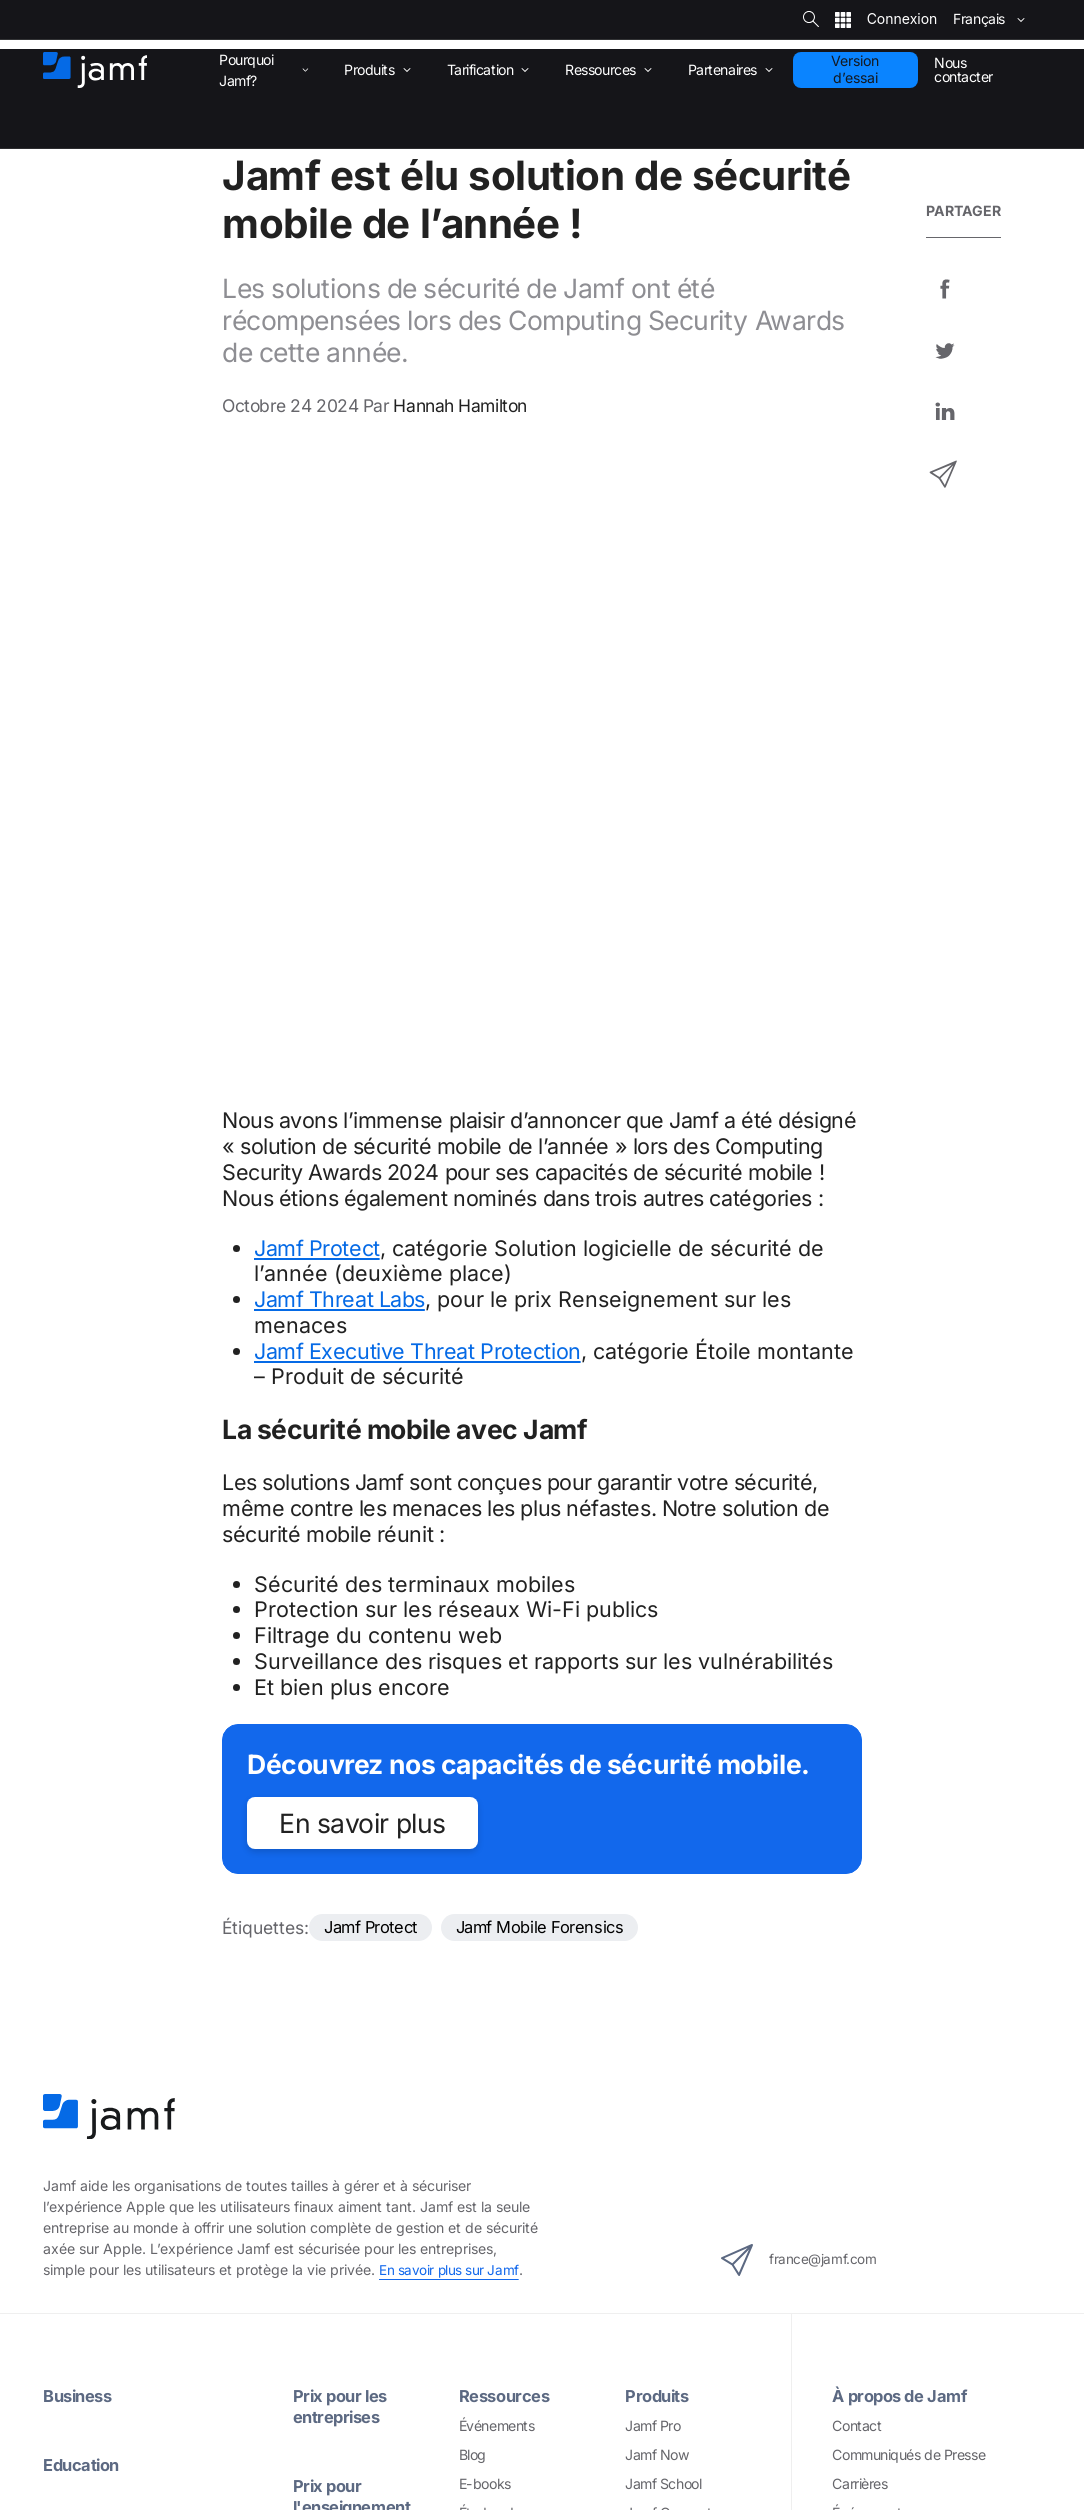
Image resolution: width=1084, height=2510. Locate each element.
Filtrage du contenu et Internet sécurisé (162, 2256)
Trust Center (870, 1903)
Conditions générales (642, 2453)
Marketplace (498, 2118)
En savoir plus (362, 1183)
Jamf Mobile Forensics (551, 1287)
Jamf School (663, 1845)
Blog (472, 1816)
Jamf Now (657, 1816)
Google (647, 2148)
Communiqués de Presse (908, 1816)
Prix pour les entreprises (343, 1768)
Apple (643, 2060)
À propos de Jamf (903, 1757)
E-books (485, 1845)
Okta (640, 2177)
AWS (640, 2089)
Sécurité (756, 2453)
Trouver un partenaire (525, 2089)
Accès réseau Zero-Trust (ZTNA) (144, 2286)
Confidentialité (509, 2453)
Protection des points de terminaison (154, 2198)
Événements (497, 1786)
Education (84, 1825)
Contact (856, 1786)
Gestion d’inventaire (104, 2110)
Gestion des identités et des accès (148, 2169)
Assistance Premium (355, 1966)
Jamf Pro (652, 1786)
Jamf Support (348, 1936)
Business (80, 1757)
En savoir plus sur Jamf (449, 1631)
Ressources (507, 1757)
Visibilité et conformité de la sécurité (153, 2315)
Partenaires (505, 2001)
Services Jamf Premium (365, 2115)
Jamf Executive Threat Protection (417, 711)
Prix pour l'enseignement (356, 1857)
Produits (659, 1757)
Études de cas (502, 1874)
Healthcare (87, 1894)
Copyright (410, 2453)
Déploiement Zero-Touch (119, 2022)
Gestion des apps (97, 2081)
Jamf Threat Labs (339, 659)
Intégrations (674, 2030)
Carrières (859, 1845)
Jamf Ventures (876, 1933)
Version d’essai (855, 69)
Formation (334, 2183)
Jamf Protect (317, 608)
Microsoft (654, 2118)
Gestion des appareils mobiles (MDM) (158, 2052)
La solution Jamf (110, 1963)
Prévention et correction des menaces (159, 2227)
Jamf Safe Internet (682, 1933)
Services (327, 2085)
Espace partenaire (514, 2031)
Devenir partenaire (515, 2060)
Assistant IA (79, 1993)
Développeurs (502, 2148)
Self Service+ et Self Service (129, 2139)
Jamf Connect (668, 1874)
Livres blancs (499, 1903)
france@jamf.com (811, 1621)
